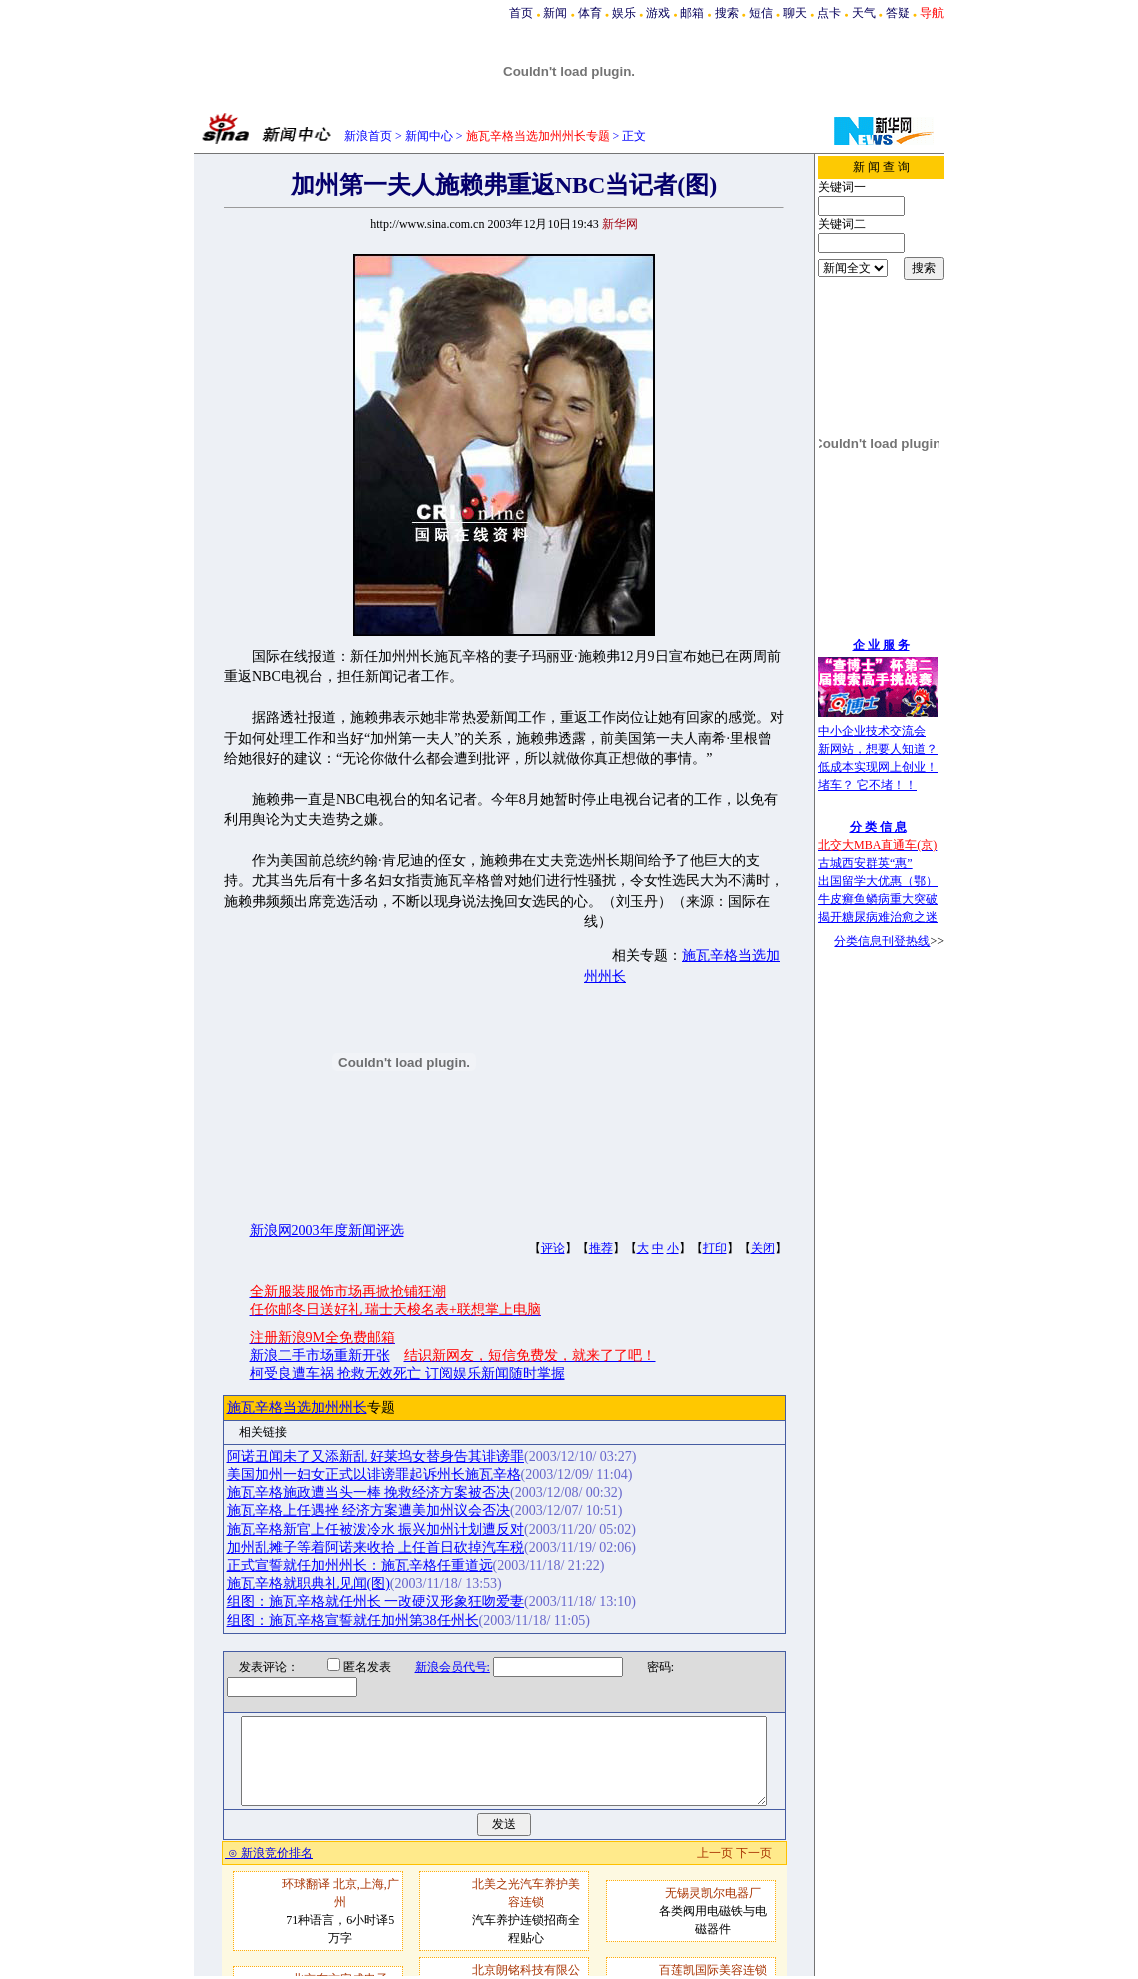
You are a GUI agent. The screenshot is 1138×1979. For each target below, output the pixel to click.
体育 (590, 13)
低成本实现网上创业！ (878, 767)
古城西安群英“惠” (865, 863)
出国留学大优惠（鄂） (878, 881)
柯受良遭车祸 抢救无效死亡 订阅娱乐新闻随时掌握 (407, 1373)
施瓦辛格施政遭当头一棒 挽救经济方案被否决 (369, 1492)
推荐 (601, 1248)
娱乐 (624, 13)
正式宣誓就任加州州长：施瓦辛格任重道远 (360, 1565)
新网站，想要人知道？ (878, 749)
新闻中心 (429, 136)
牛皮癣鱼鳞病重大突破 (878, 899)
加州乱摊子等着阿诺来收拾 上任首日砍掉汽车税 (376, 1547)
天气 (864, 13)
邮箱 (692, 13)
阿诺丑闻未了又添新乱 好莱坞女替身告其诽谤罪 (376, 1456)
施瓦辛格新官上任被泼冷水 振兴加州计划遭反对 (376, 1529)
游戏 (658, 13)
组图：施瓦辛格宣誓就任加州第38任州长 (353, 1620)
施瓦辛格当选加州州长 (297, 1407)
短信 (761, 13)
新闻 (555, 13)
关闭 (763, 1248)
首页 (521, 13)
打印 (715, 1248)
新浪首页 (368, 136)
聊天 (795, 13)
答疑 (898, 13)
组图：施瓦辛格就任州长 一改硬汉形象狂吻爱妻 (376, 1601)
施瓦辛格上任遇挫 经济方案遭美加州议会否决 (369, 1510)
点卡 (829, 13)
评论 (553, 1248)
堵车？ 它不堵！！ (867, 785)
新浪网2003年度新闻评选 (327, 1230)
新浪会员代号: (439, 1667)
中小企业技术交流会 (872, 731)
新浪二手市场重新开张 (320, 1355)
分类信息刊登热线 (882, 941)
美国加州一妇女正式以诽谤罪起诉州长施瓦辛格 (374, 1474)
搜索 (727, 13)
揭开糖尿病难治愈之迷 (878, 917)
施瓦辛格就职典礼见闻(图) (308, 1583)
